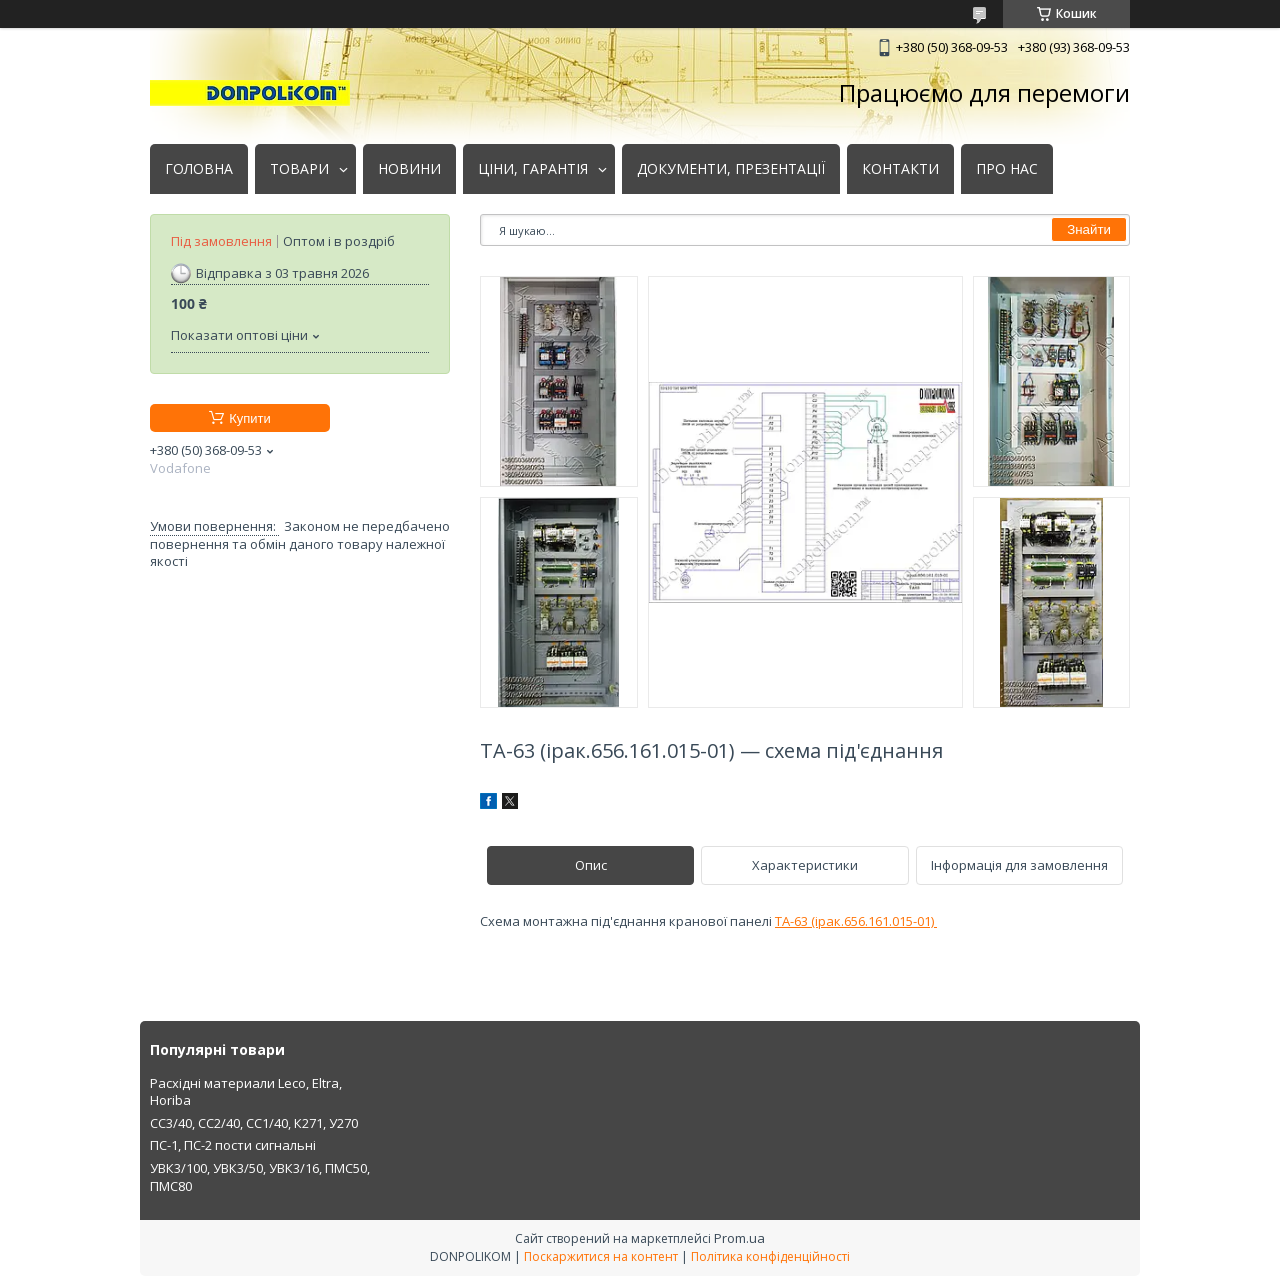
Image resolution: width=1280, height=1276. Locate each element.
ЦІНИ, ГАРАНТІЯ (533, 169)
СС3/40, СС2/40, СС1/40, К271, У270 (254, 1123)
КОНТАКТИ (900, 169)
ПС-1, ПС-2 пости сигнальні (233, 1145)
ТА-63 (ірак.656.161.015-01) (856, 921)
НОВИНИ (409, 169)
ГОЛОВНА (199, 169)
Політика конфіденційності (770, 1256)
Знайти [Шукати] (1089, 229)
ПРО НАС (1007, 169)
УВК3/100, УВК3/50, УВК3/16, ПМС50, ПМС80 (260, 1177)
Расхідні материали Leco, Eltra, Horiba (246, 1092)
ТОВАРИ (299, 169)
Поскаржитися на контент (601, 1256)
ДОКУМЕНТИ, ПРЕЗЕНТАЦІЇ (731, 169)
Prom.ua (739, 1238)
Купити (250, 418)
